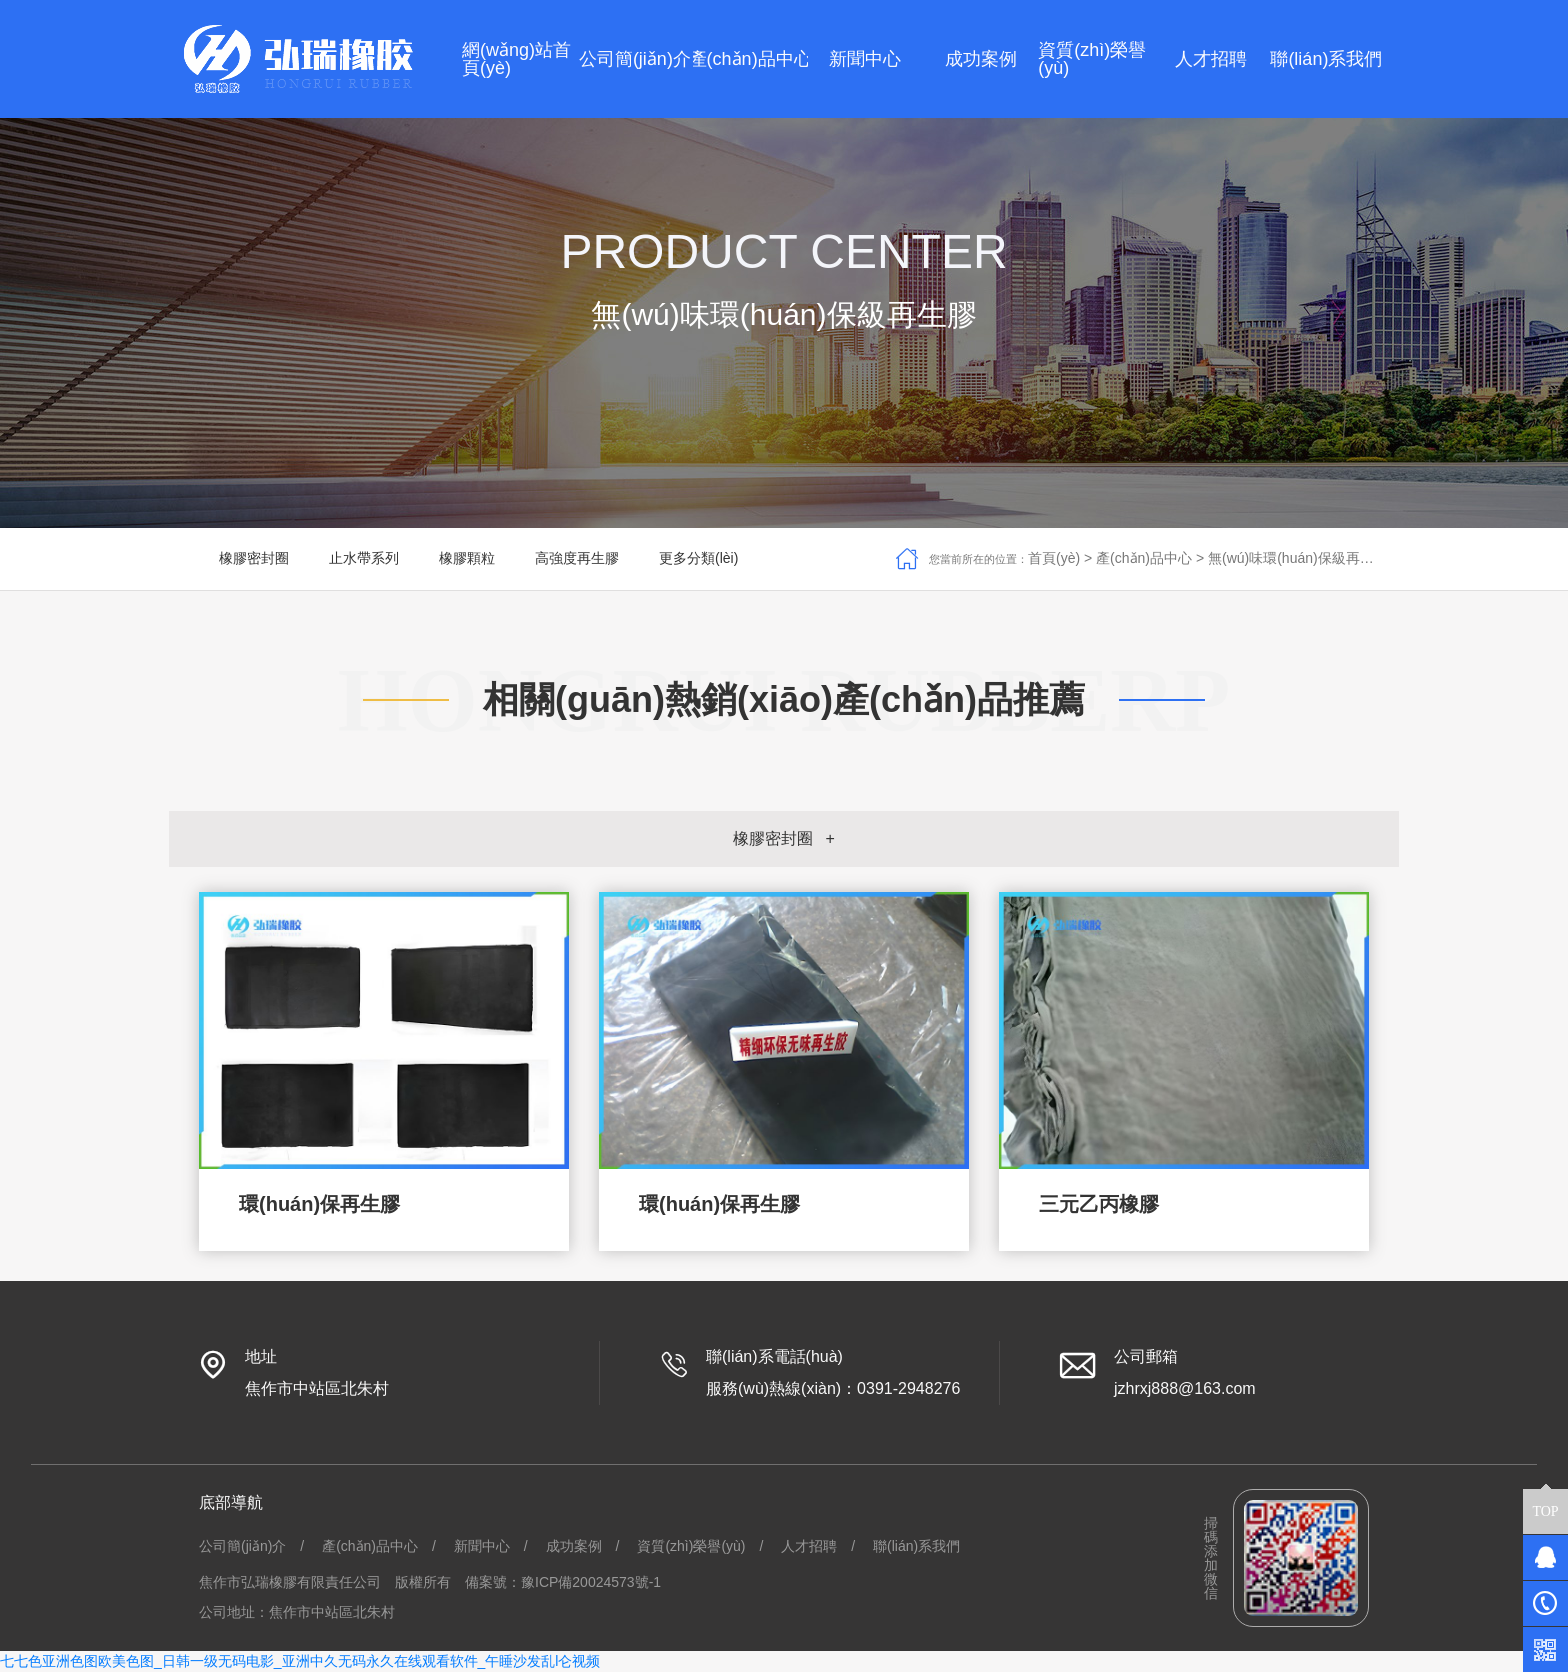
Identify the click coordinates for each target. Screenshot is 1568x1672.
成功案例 (574, 1546)
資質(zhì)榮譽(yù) (691, 1546)
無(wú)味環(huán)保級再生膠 (1298, 558)
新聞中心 (482, 1546)
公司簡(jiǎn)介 (242, 1546)
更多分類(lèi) (698, 558)
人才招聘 (809, 1546)
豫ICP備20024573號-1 (591, 1582)
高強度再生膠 (577, 558)
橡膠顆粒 (467, 558)
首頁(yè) (1054, 558)
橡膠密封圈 (254, 558)
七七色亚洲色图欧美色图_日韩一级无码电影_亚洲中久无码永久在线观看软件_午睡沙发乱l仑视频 (300, 1661)
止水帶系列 (364, 558)
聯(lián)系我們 (916, 1546)
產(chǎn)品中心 (1144, 558)
